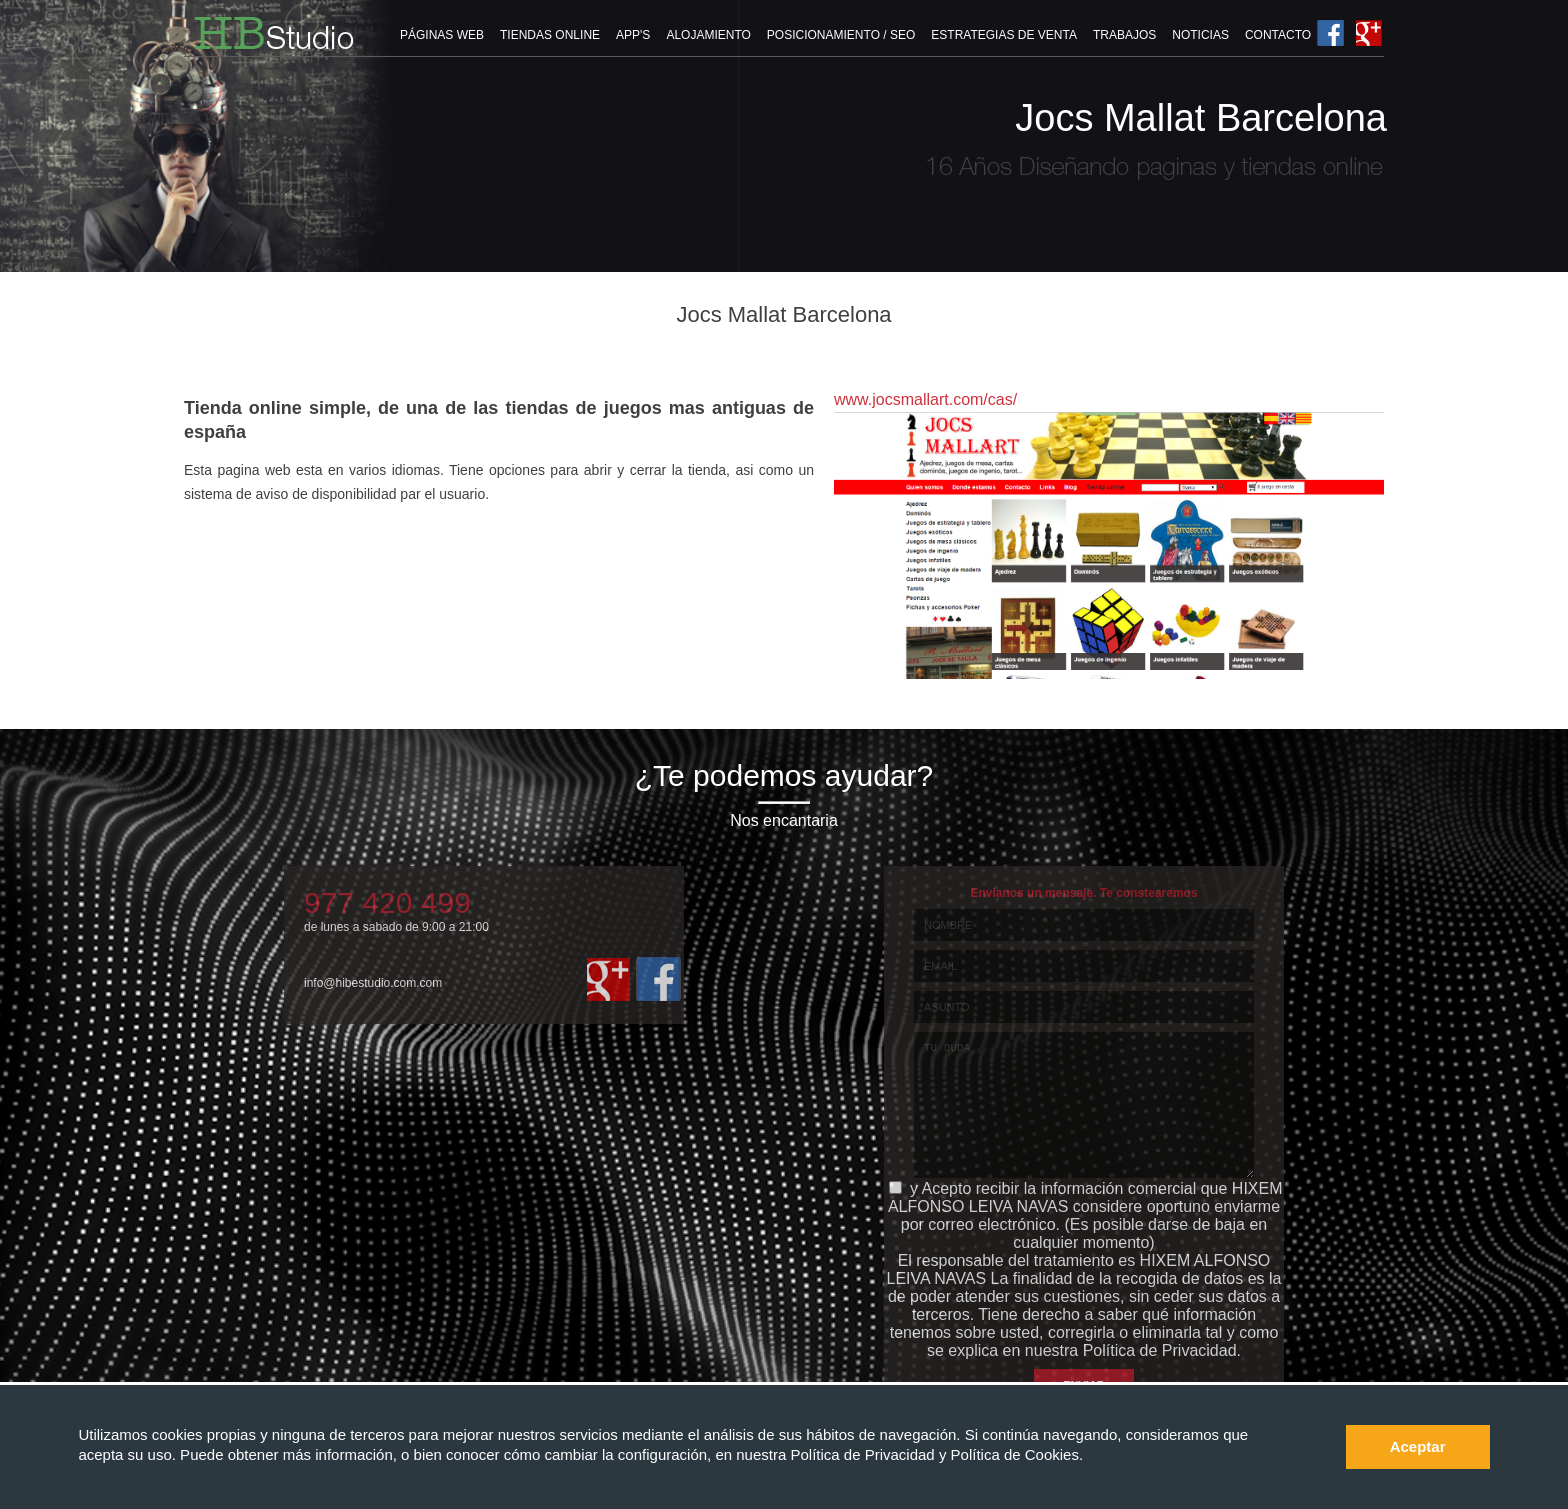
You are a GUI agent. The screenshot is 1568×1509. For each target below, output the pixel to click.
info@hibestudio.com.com (373, 983)
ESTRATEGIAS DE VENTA (1004, 35)
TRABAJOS (1124, 35)
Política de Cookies (1015, 1454)
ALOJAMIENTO (708, 35)
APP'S (633, 35)
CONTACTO (1278, 35)
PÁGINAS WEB (442, 35)
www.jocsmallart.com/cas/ (925, 399)
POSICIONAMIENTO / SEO (841, 35)
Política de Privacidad (864, 1454)
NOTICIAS (1200, 35)
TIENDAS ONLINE (550, 35)
